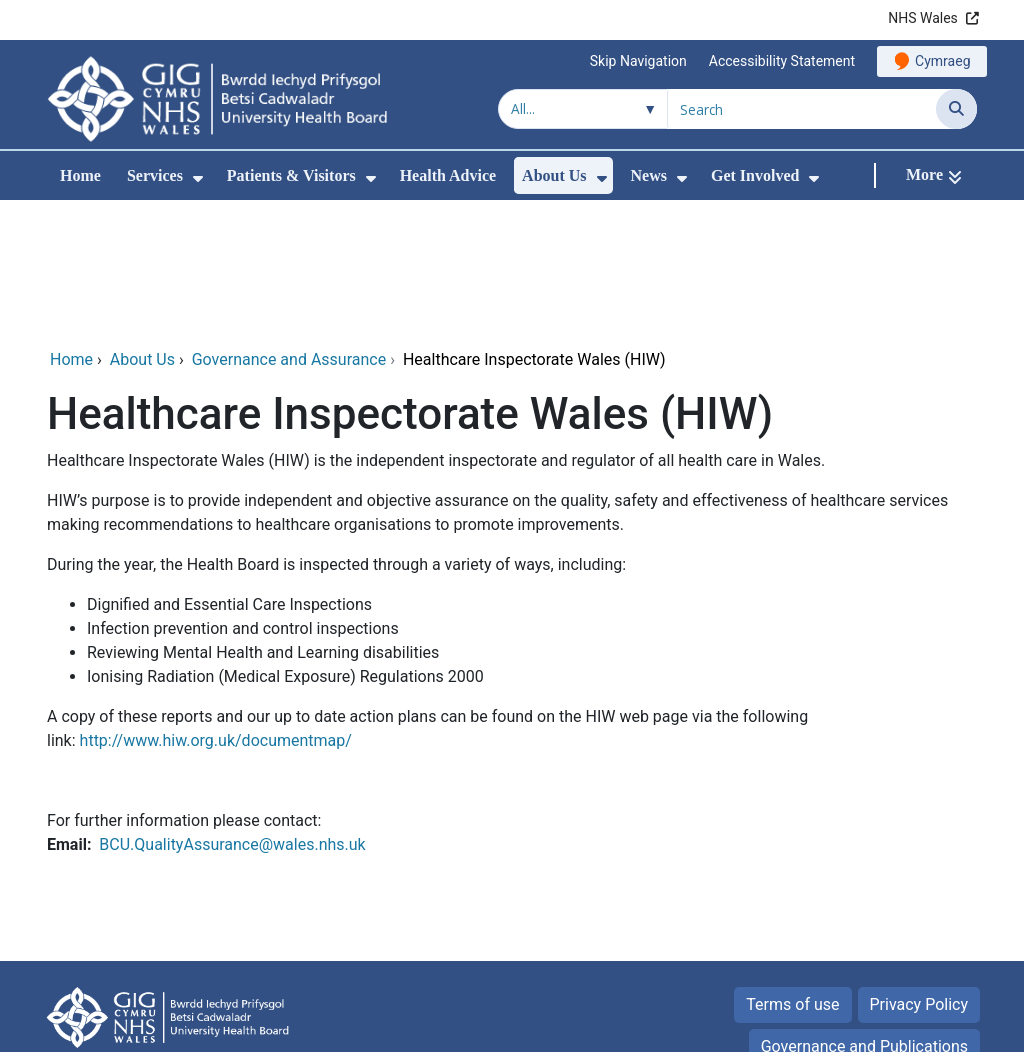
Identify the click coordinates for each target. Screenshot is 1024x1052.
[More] (934, 175)
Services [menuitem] (155, 175)
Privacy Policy (919, 872)
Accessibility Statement (782, 61)
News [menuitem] (649, 175)
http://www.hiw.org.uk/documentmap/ (216, 608)
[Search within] (583, 109)
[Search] (956, 109)
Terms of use (792, 872)
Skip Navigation (638, 61)
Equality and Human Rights (872, 956)
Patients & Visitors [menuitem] (291, 175)
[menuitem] (198, 178)
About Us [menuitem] (554, 175)
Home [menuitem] (80, 175)
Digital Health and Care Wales (872, 1026)
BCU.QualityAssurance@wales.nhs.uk (232, 712)
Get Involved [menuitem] (755, 175)
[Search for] (802, 109)
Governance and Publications (864, 914)
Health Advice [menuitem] (448, 175)
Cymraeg (942, 61)
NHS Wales (923, 18)
